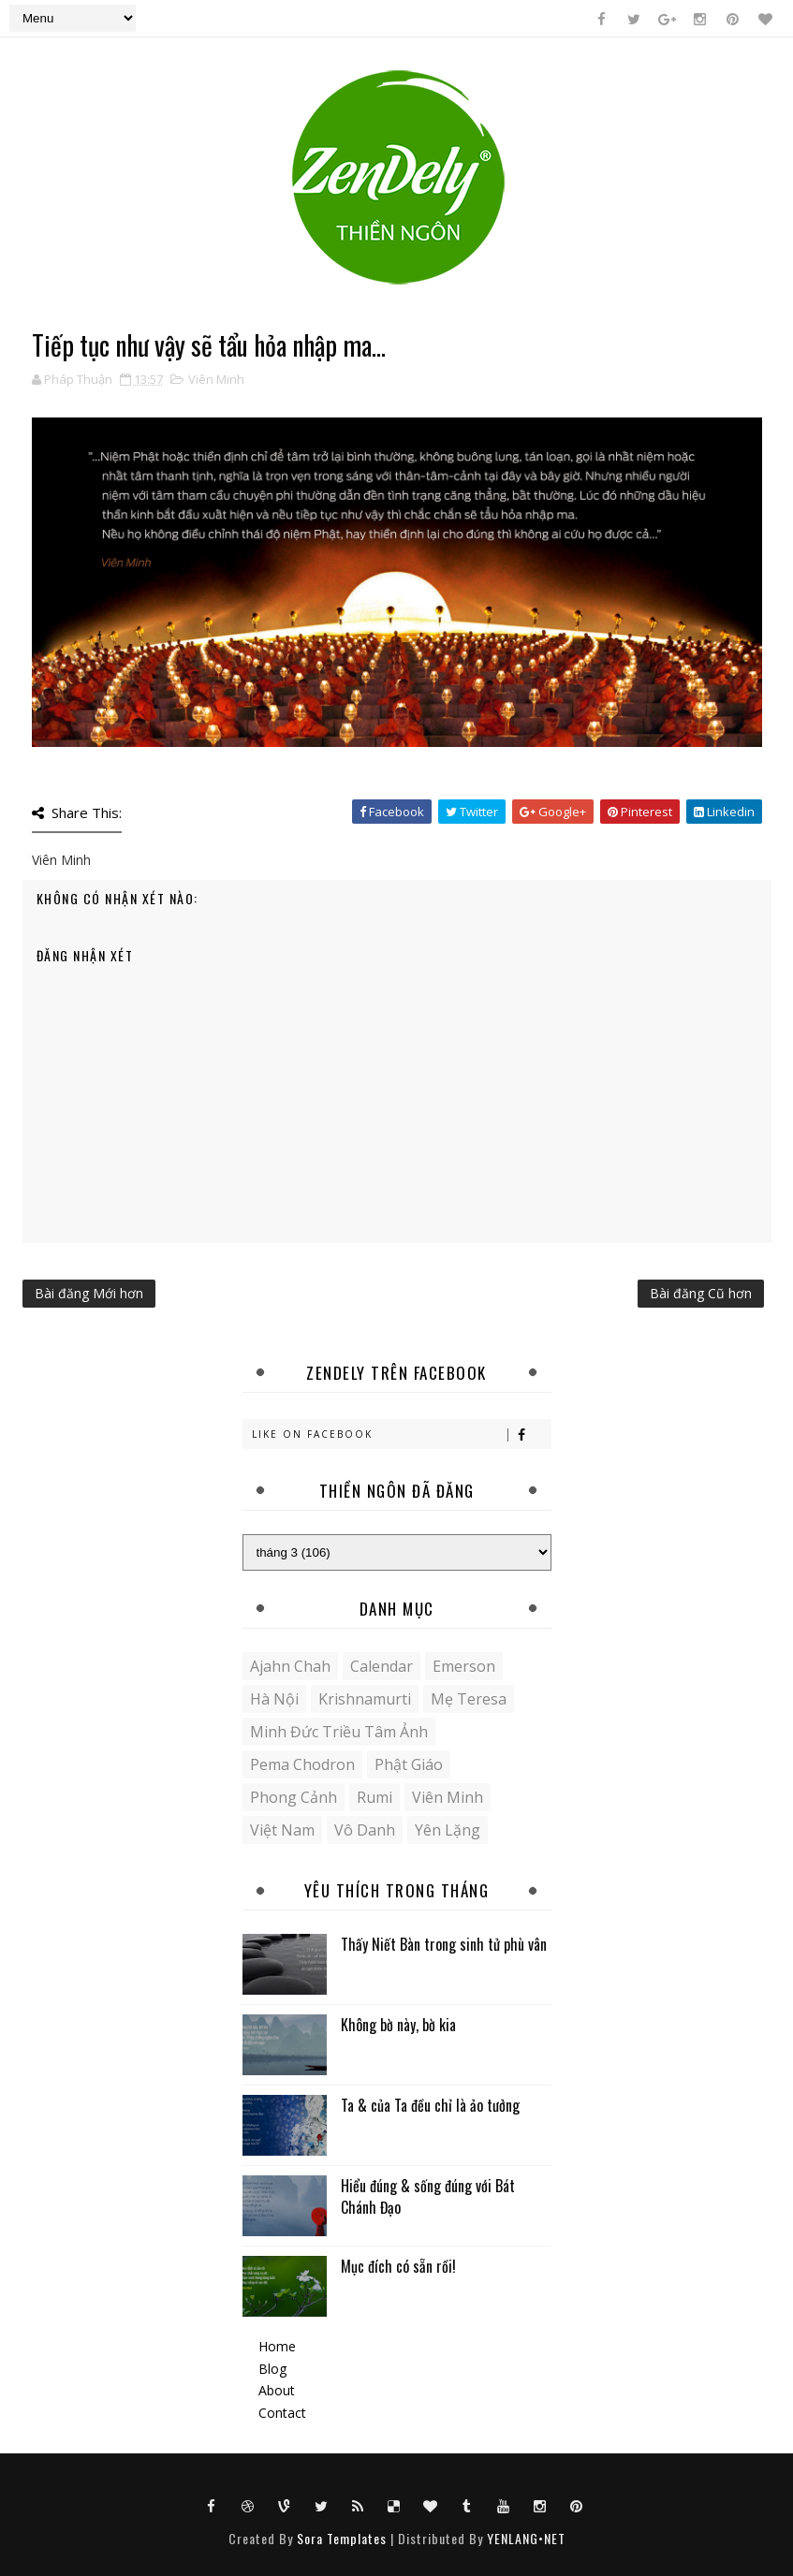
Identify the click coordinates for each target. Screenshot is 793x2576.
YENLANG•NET (526, 2538)
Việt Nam (282, 1830)
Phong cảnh (293, 1797)
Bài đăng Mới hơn (89, 1293)
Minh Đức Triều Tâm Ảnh (339, 1731)
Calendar (381, 1666)
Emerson (464, 1666)
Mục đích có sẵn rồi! (398, 2266)
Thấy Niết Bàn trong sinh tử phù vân (444, 1944)
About (276, 2390)
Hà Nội (274, 1699)
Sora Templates (342, 2538)
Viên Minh (216, 379)
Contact (282, 2413)
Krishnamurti (364, 1699)
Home (277, 2346)
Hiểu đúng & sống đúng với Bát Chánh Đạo (428, 2195)
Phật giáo (408, 1764)
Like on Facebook (401, 1434)
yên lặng (447, 1830)
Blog (272, 2369)
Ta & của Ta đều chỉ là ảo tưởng (430, 2105)
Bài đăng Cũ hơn (701, 1293)
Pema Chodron (302, 1764)
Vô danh (364, 1830)
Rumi (374, 1797)
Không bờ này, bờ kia (398, 2024)
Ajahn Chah (290, 1666)
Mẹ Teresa (469, 1699)
